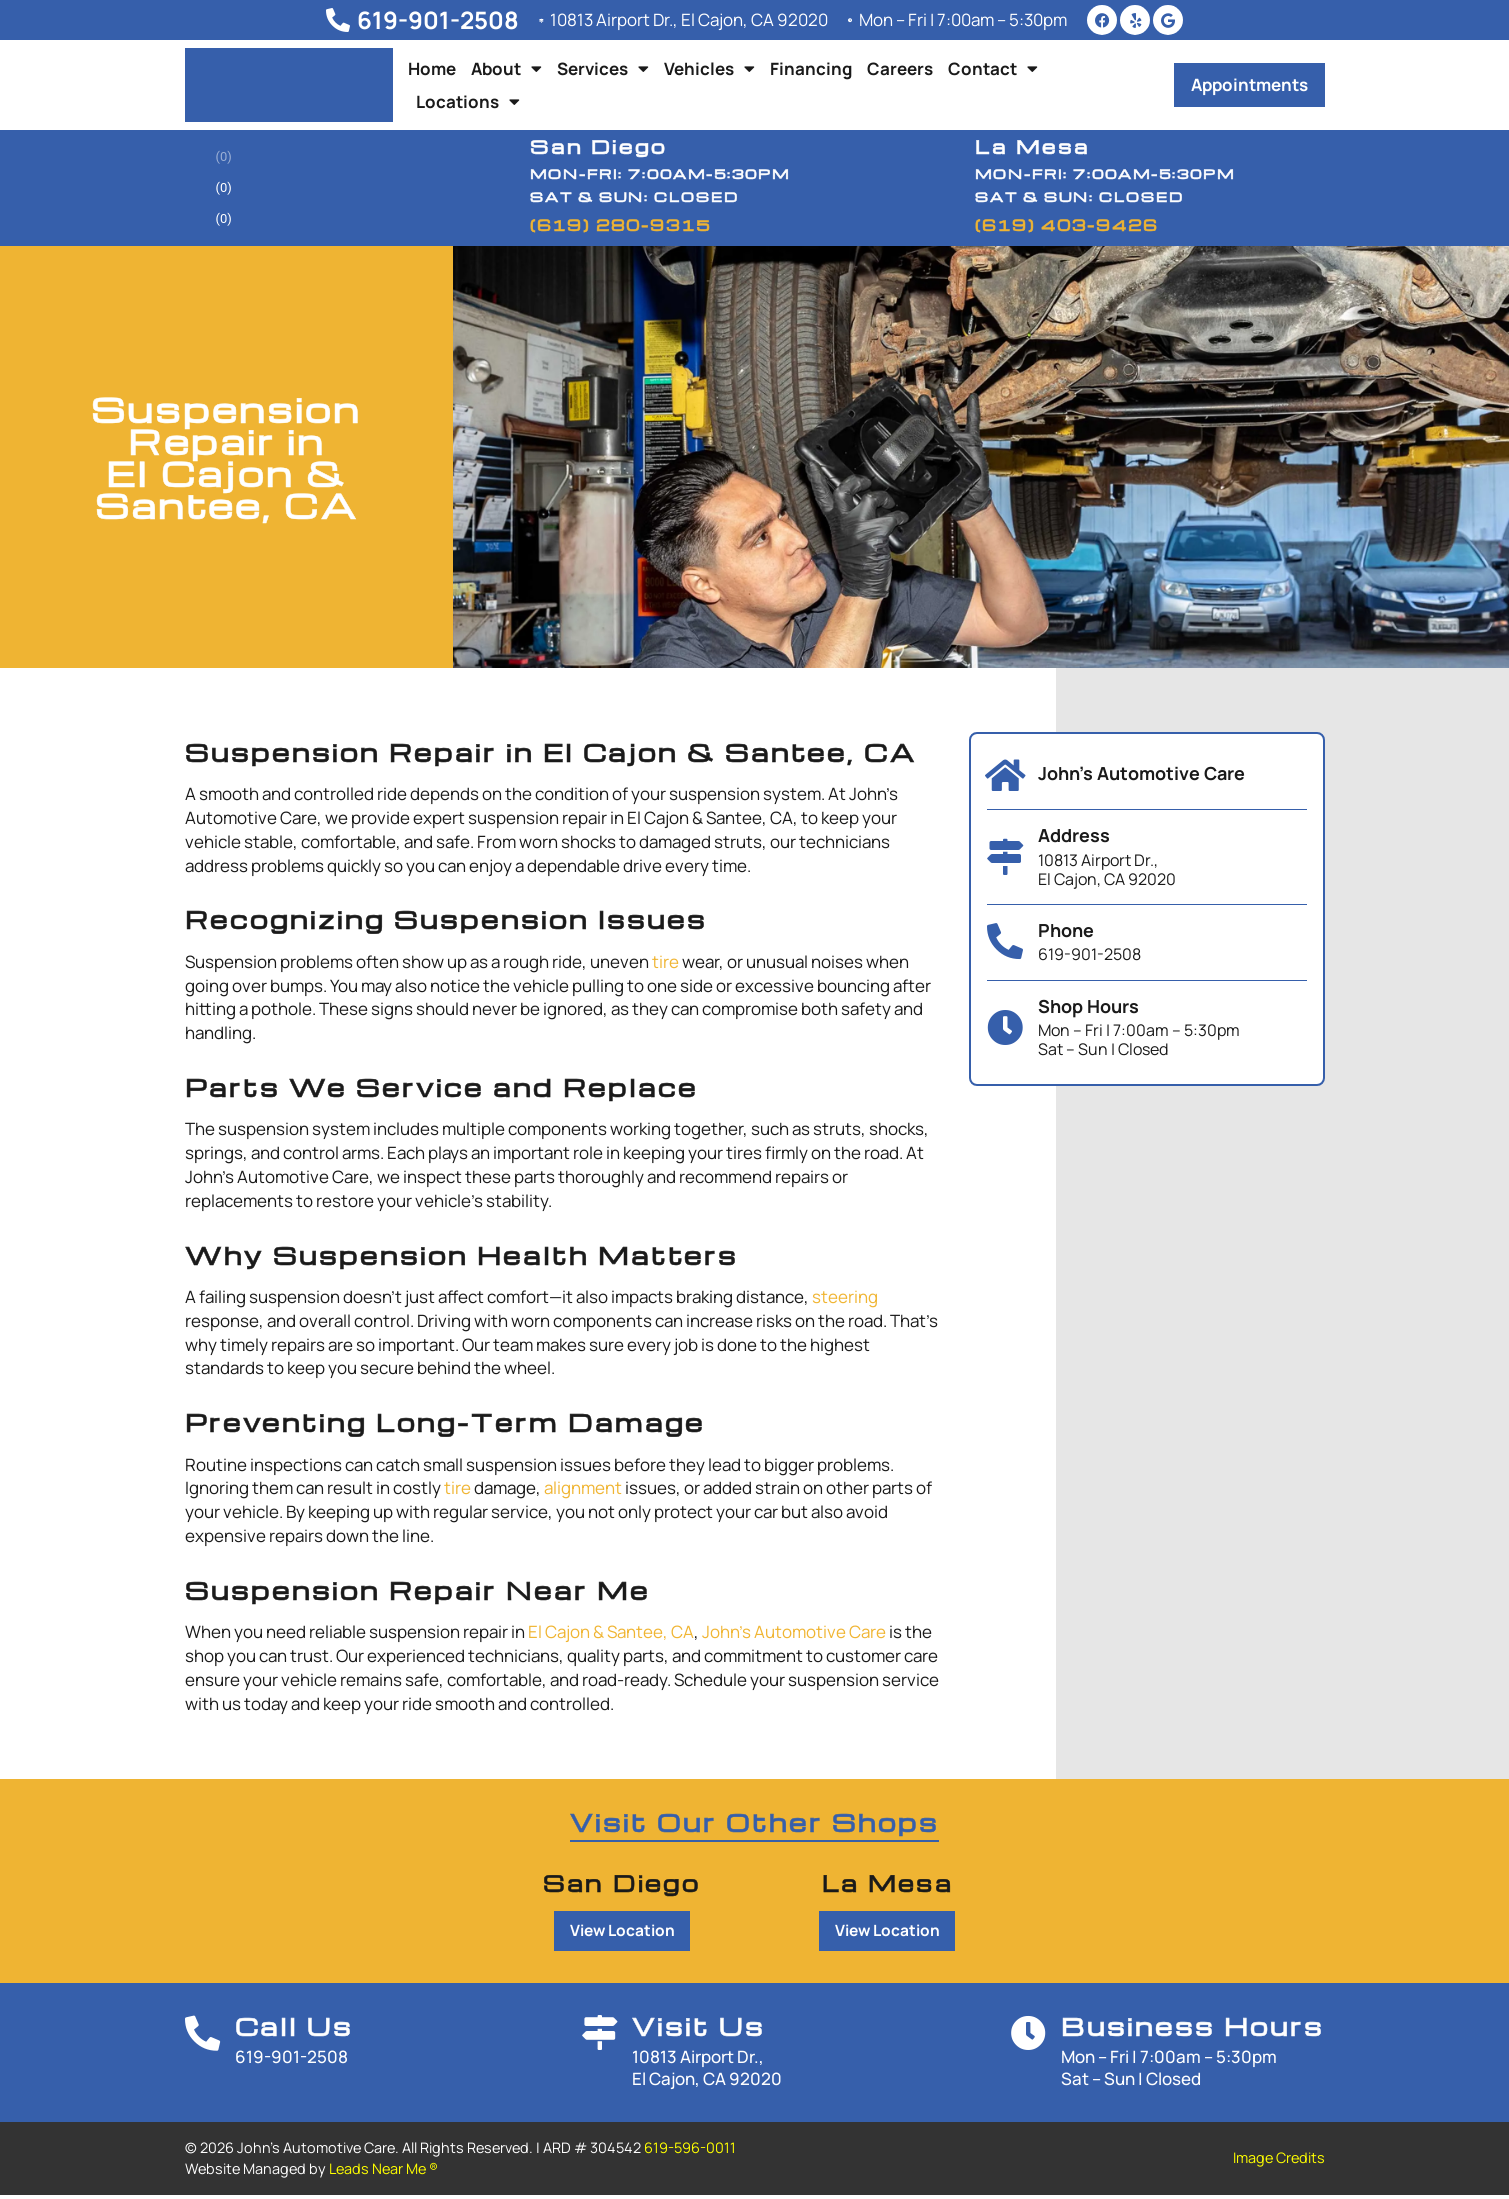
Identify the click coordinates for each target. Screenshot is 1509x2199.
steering (845, 1296)
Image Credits (1279, 2161)
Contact (993, 68)
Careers (900, 68)
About (506, 68)
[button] (1249, 85)
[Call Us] (210, 2044)
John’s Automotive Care (794, 1631)
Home (432, 68)
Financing (811, 68)
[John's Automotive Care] (1005, 776)
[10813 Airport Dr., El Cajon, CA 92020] (535, 20)
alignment (583, 1487)
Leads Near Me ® (383, 2171)
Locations (468, 101)
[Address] (1005, 857)
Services (603, 68)
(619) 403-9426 (1066, 225)
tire (665, 961)
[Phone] (1005, 942)
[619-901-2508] (326, 20)
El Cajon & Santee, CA (611, 1631)
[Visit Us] (600, 2044)
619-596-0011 (690, 2151)
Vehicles (709, 68)
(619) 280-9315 (620, 225)
